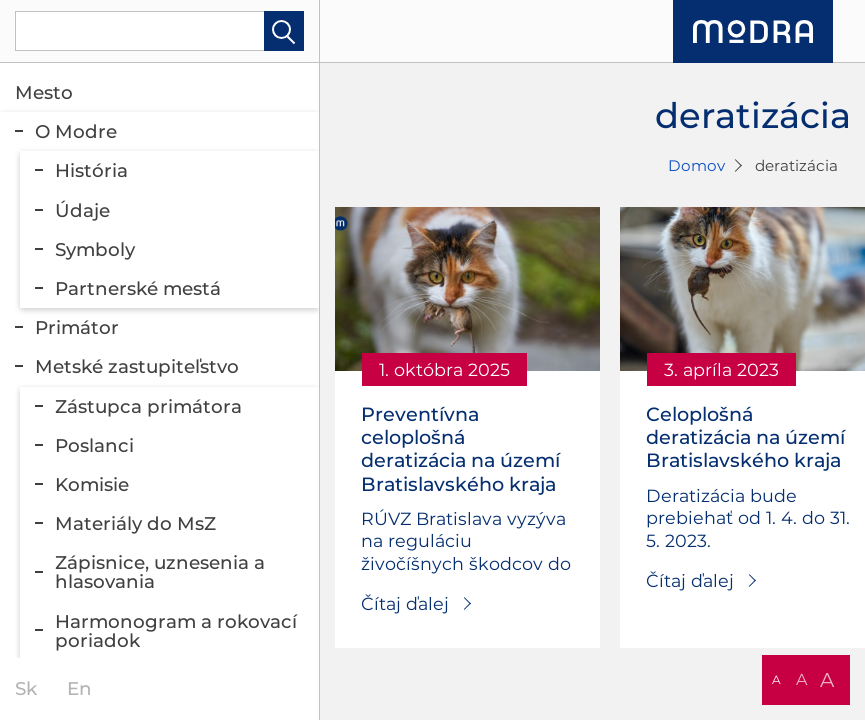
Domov (696, 165)
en (79, 688)
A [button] (776, 679)
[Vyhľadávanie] (159, 31)
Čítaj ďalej (405, 603)
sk (26, 688)
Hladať (284, 31)
